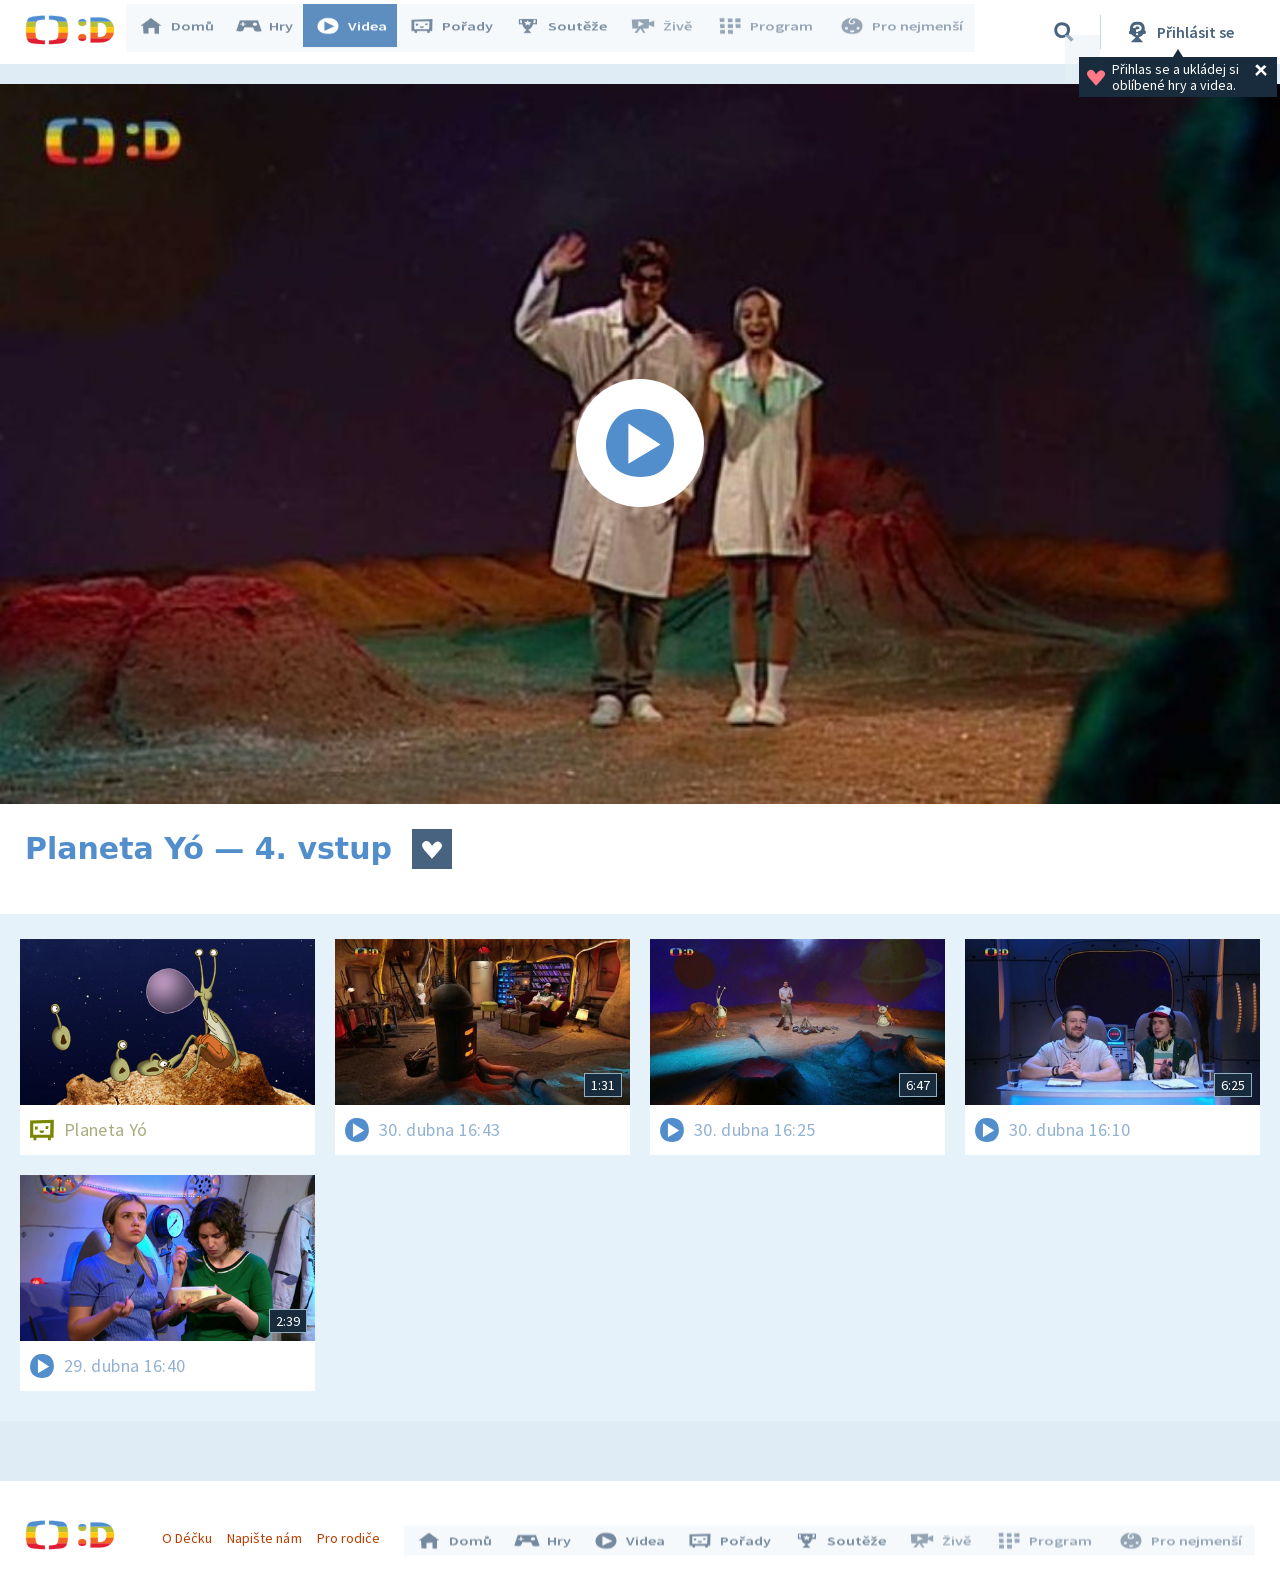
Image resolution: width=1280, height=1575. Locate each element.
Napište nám (269, 1533)
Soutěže (571, 32)
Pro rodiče (353, 1533)
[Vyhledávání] (1064, 32)
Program (771, 32)
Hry (274, 32)
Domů (186, 32)
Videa (361, 32)
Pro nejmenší (903, 32)
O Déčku (192, 1533)
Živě (670, 32)
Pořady (461, 32)
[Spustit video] (640, 444)
